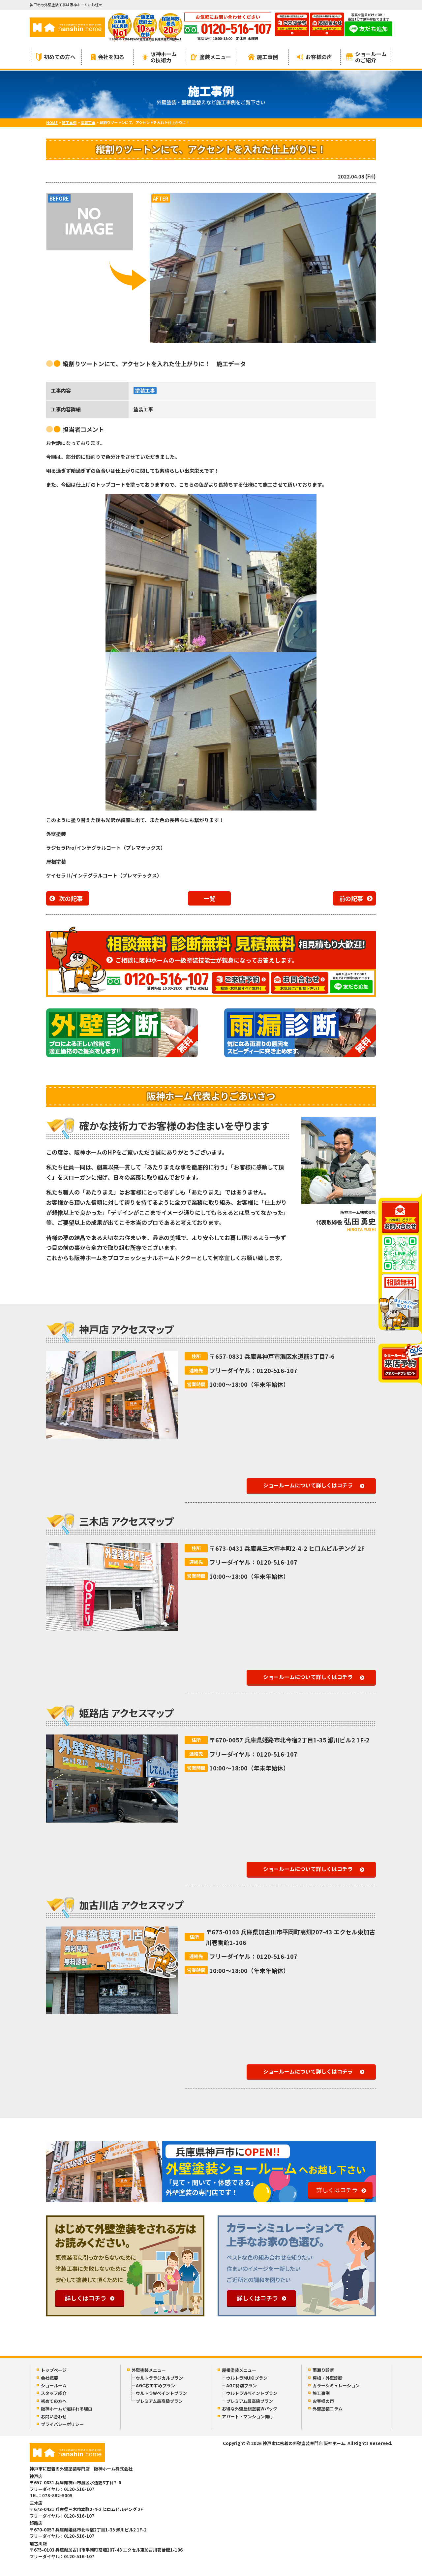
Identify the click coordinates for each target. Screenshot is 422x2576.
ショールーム (54, 2385)
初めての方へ (55, 57)
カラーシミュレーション (336, 2385)
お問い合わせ (54, 2416)
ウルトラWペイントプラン (161, 2393)
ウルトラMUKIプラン (246, 2378)
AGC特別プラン (241, 2385)
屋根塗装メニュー (239, 2370)
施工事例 (263, 57)
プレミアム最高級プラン (159, 2401)
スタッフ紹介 (54, 2393)
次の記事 (71, 898)
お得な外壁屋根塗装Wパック (249, 2408)
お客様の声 (314, 57)
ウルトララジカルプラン (159, 2378)
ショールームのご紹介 (366, 57)
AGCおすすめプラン (155, 2385)
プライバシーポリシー (62, 2424)
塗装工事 (145, 390)
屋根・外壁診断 (328, 2378)
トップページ (54, 2370)
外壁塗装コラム (328, 2408)
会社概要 (49, 2378)
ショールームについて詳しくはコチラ (308, 1485)
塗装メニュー (211, 57)
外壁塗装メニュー (149, 2370)
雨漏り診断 (323, 2370)
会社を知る (107, 57)
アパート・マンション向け (247, 2416)
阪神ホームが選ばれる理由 (66, 2408)
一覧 (209, 898)
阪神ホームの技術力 (159, 57)
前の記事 (351, 898)
